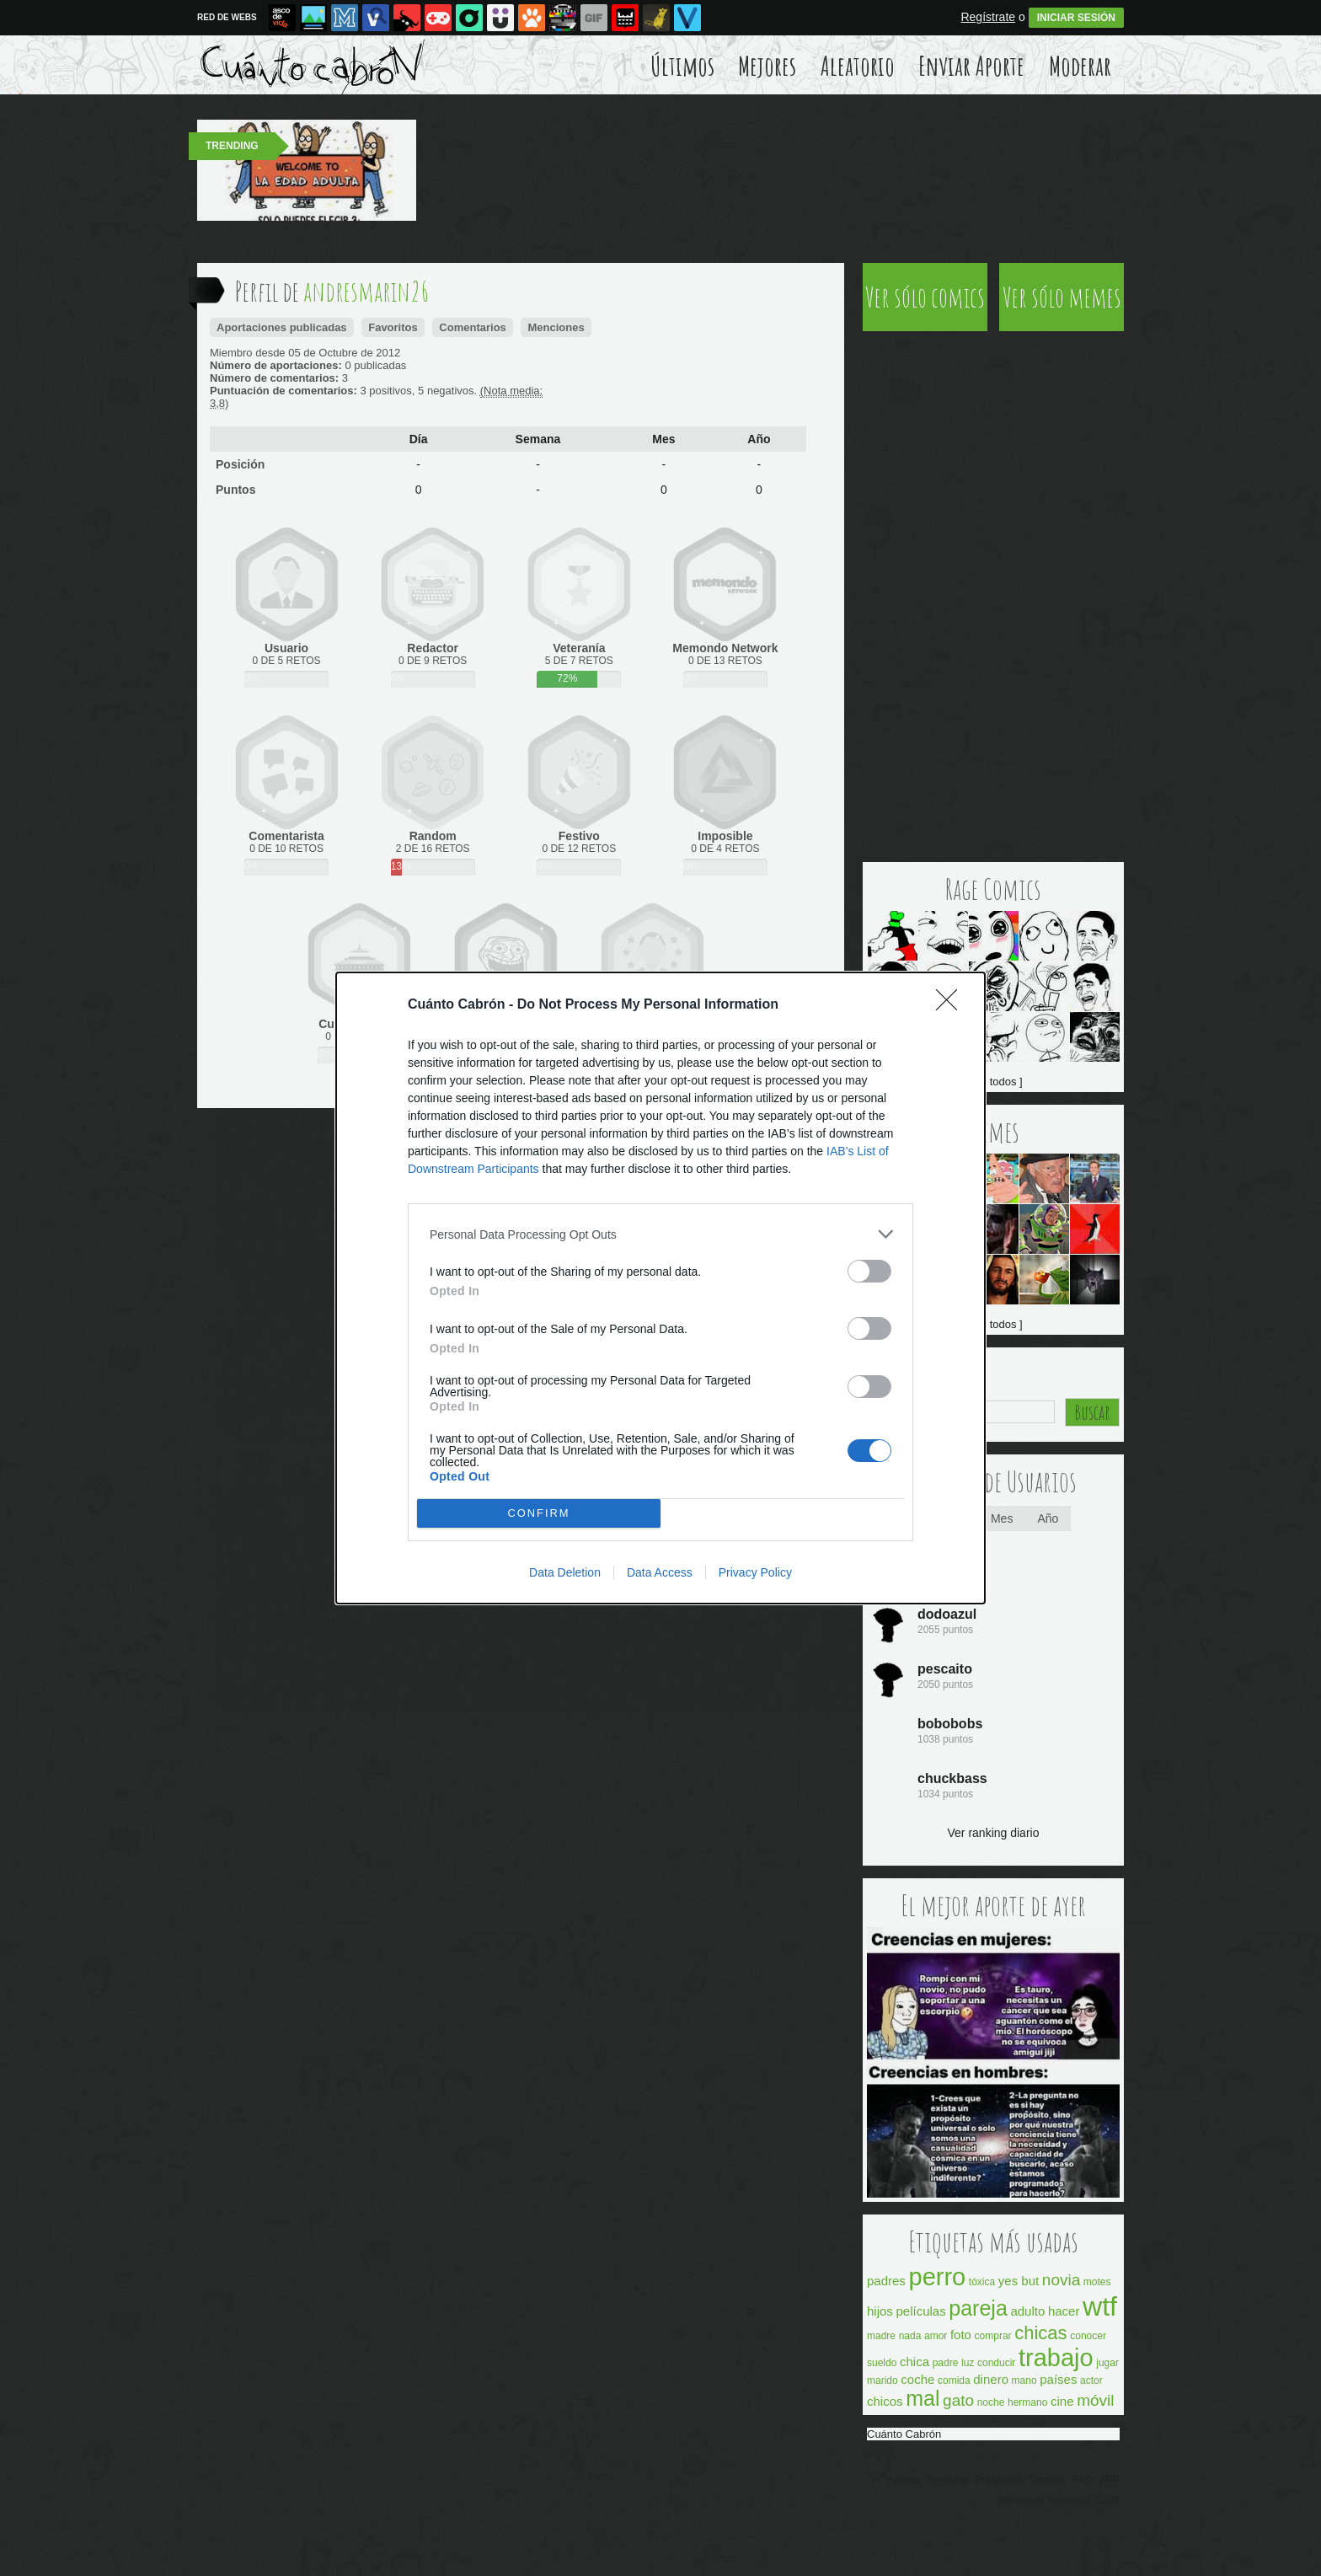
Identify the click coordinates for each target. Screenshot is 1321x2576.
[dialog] (660, 1288)
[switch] (869, 1271)
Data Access (660, 1572)
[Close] (952, 1005)
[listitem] (660, 1234)
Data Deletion (565, 1572)
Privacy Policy (755, 1572)
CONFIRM (538, 1514)
